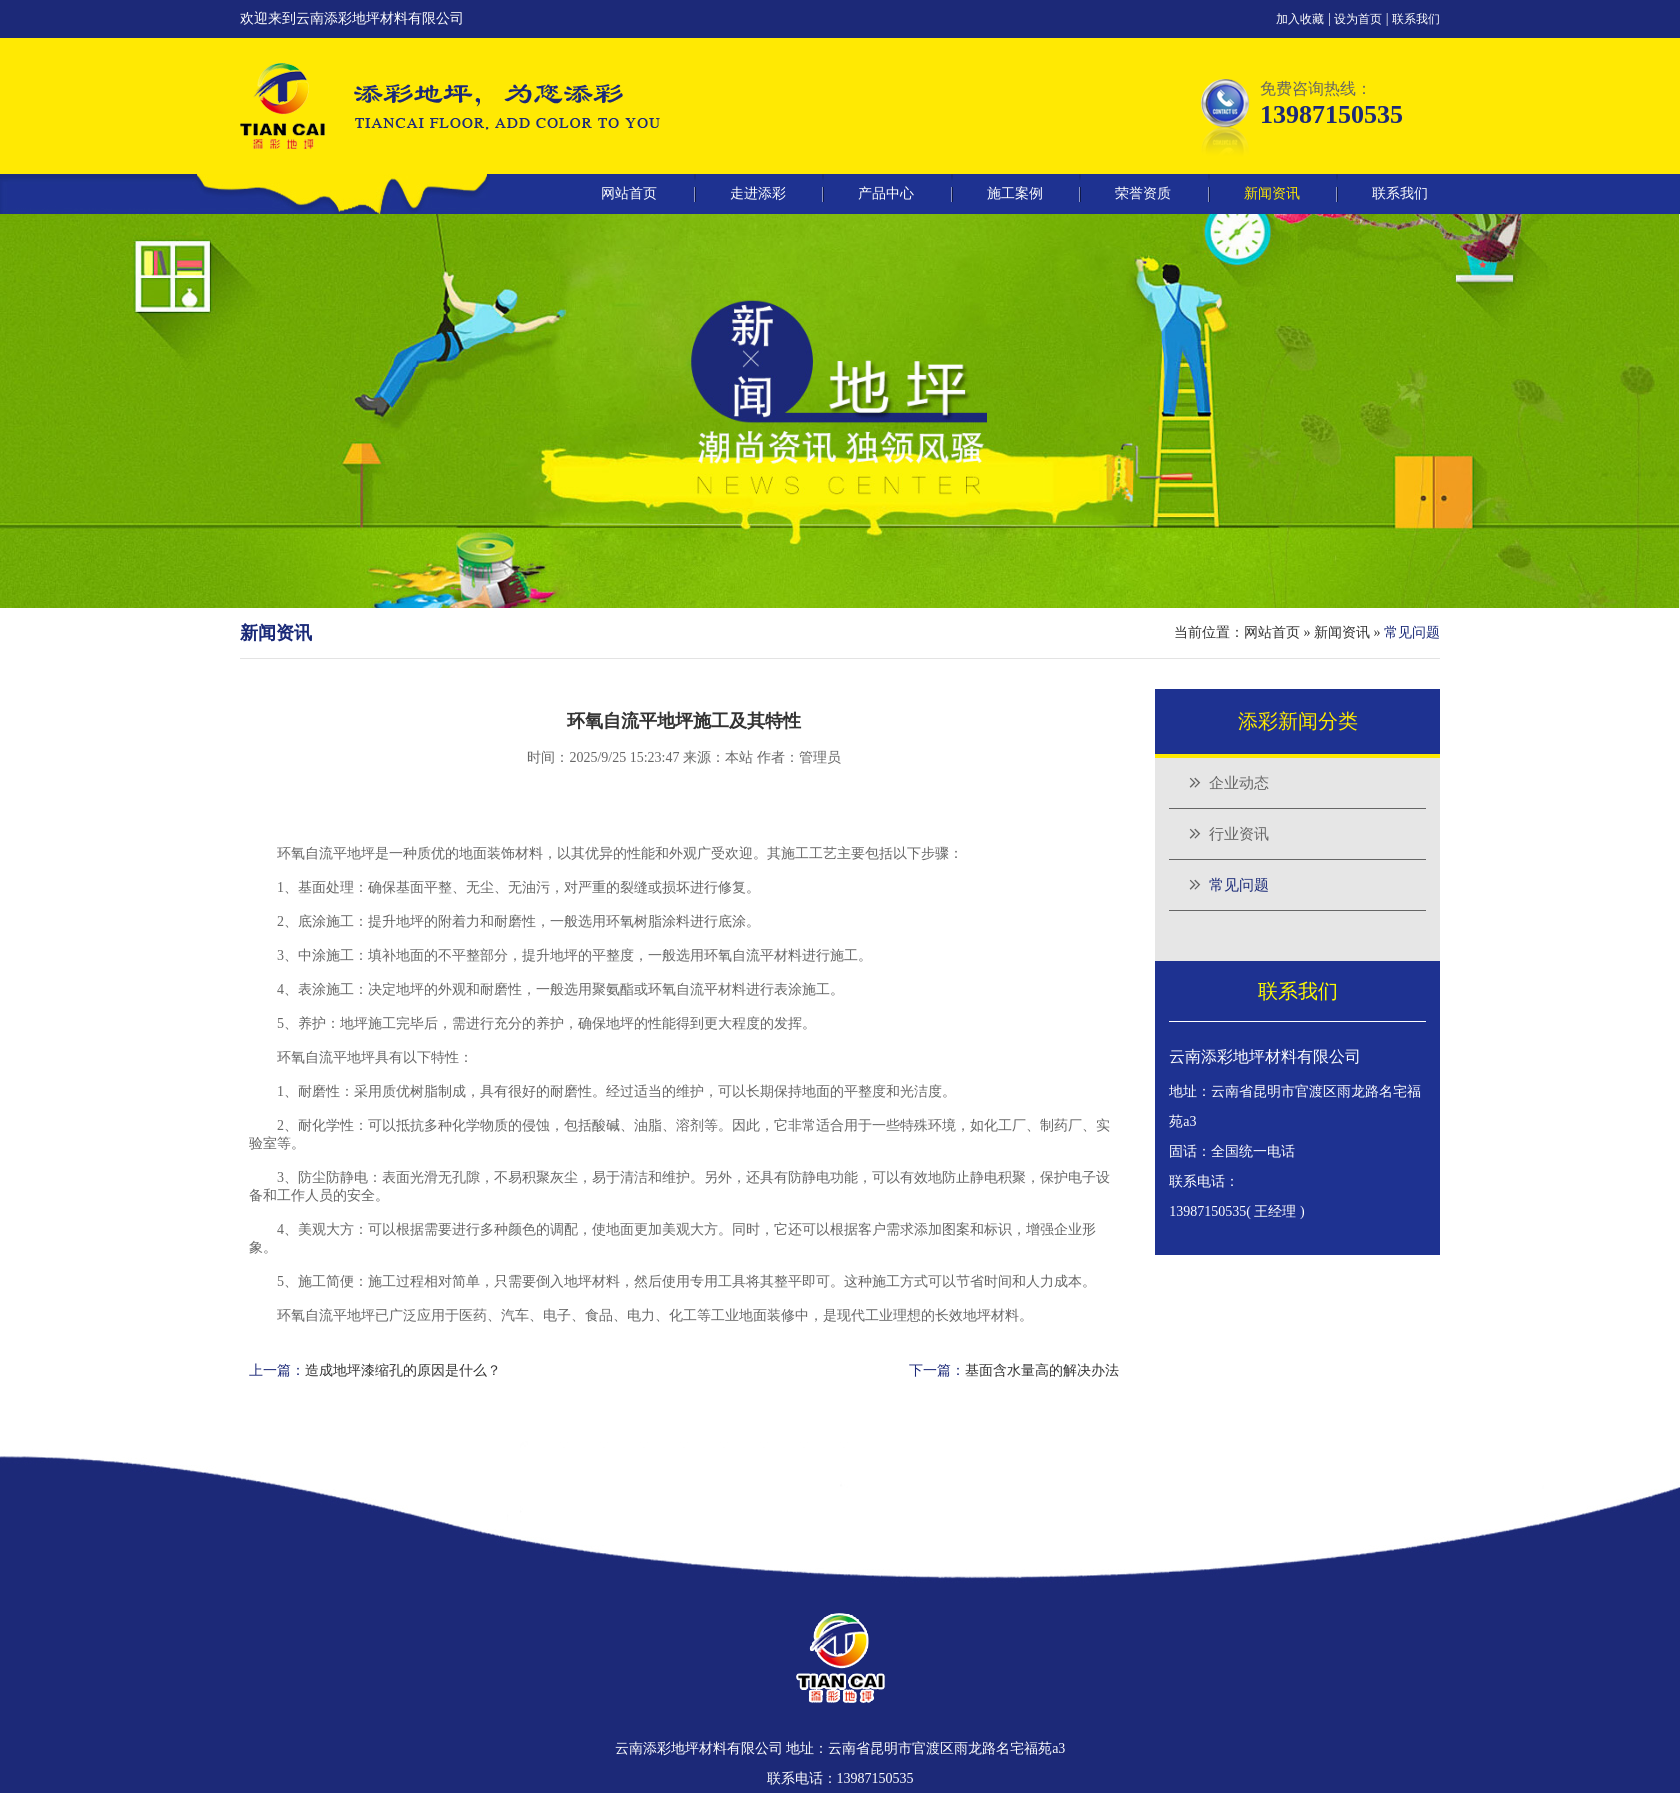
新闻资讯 (1272, 193)
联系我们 (1416, 19)
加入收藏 (1300, 19)
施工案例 (1015, 193)
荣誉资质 (1143, 193)
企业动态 (1239, 783)
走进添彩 (758, 193)
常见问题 (1239, 885)
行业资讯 (1239, 834)
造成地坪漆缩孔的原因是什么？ (403, 1370)
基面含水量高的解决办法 (1042, 1370)
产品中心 (886, 193)
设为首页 (1358, 19)
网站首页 (629, 193)
